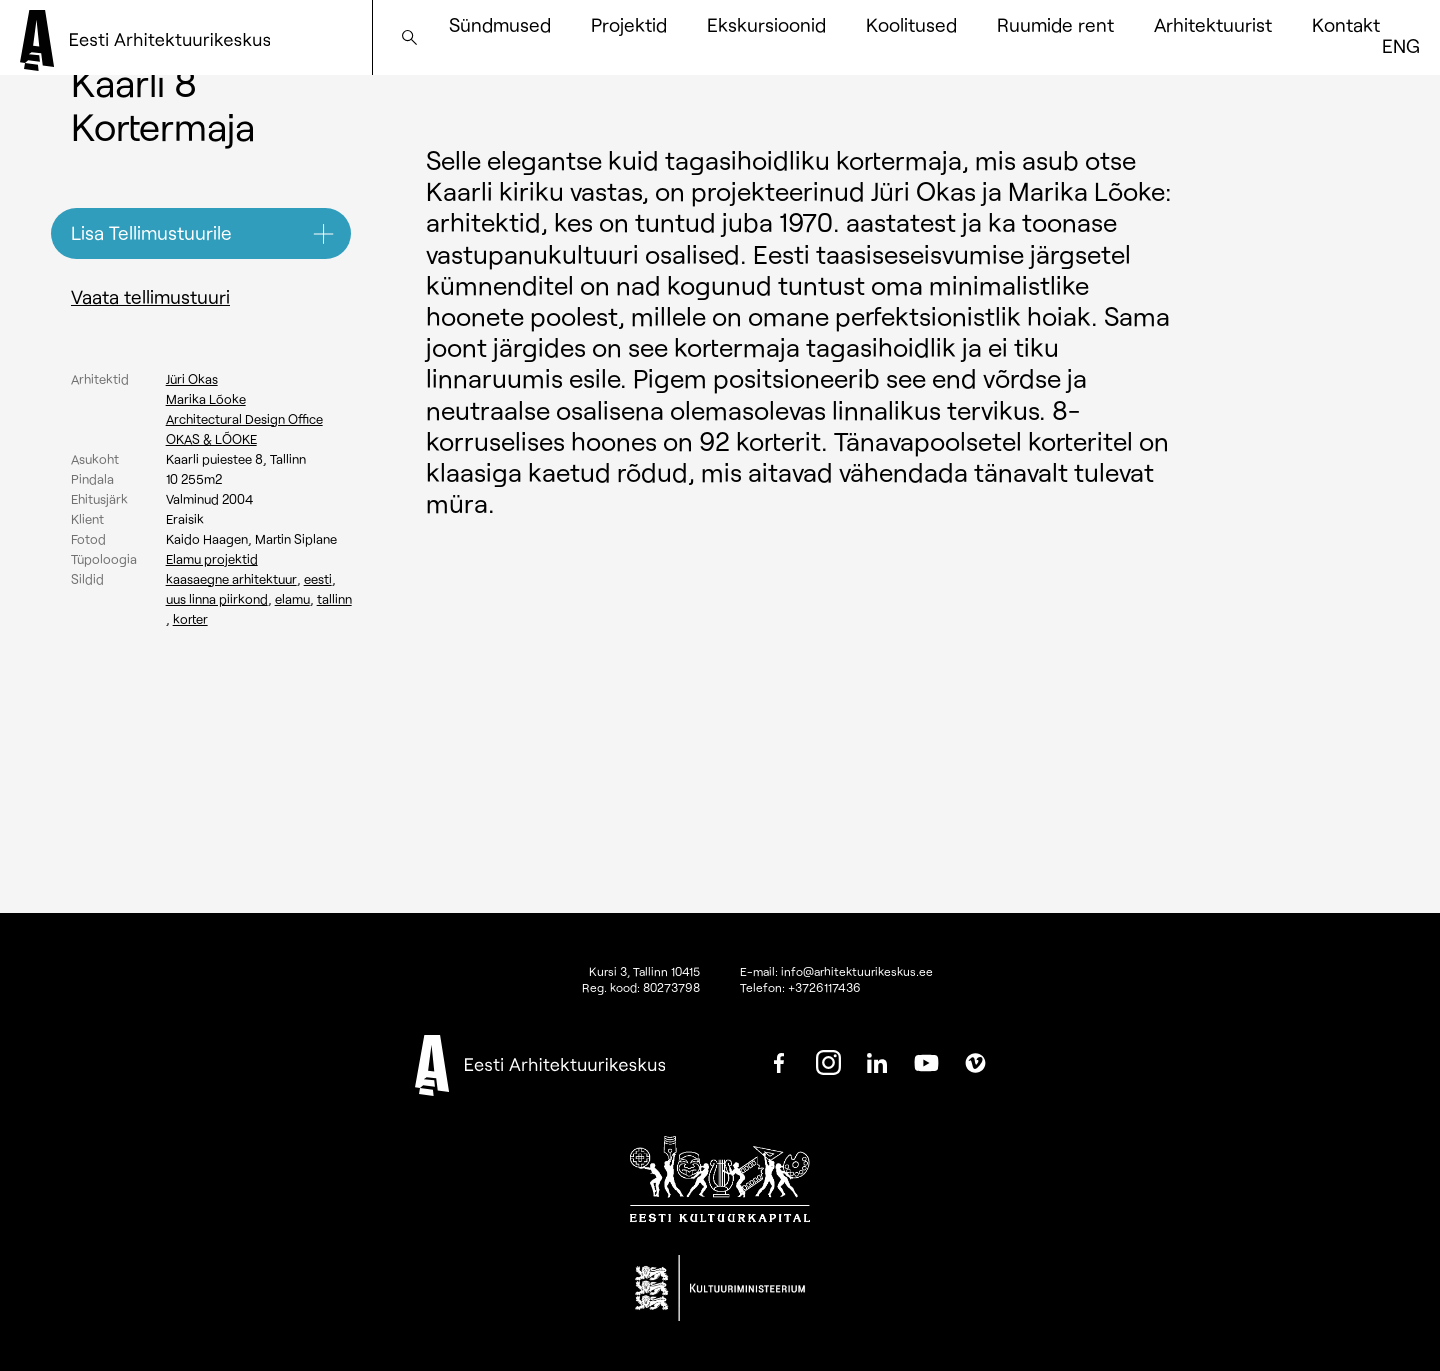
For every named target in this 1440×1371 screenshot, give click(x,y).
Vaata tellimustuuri (150, 296)
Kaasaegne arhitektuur (231, 579)
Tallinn (334, 599)
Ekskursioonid (766, 24)
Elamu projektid (212, 559)
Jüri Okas (192, 379)
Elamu (292, 599)
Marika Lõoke (206, 399)
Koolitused (911, 24)
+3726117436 (824, 987)
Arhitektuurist (1213, 24)
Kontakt (1346, 24)
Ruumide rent (1055, 24)
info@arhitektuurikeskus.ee (857, 971)
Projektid (629, 24)
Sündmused (500, 24)
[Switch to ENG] (1401, 46)
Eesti (318, 579)
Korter (190, 619)
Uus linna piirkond (217, 599)
